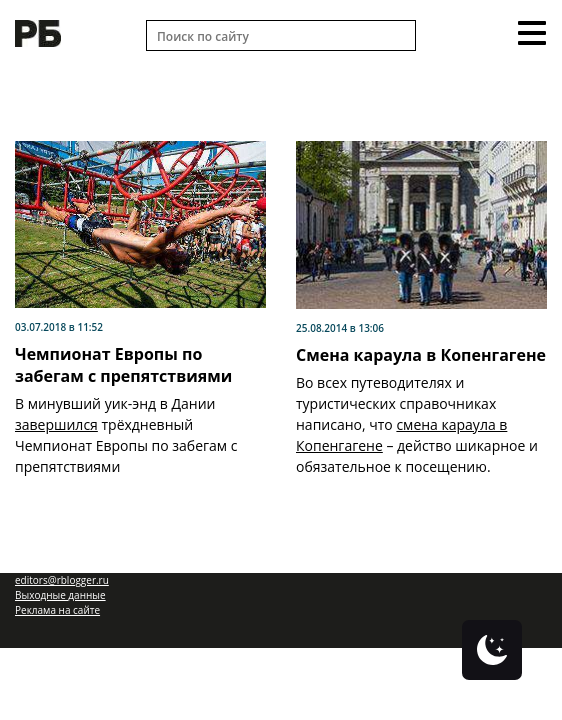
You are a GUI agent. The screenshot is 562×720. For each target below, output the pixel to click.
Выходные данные (60, 595)
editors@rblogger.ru (62, 580)
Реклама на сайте (57, 610)
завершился (56, 424)
